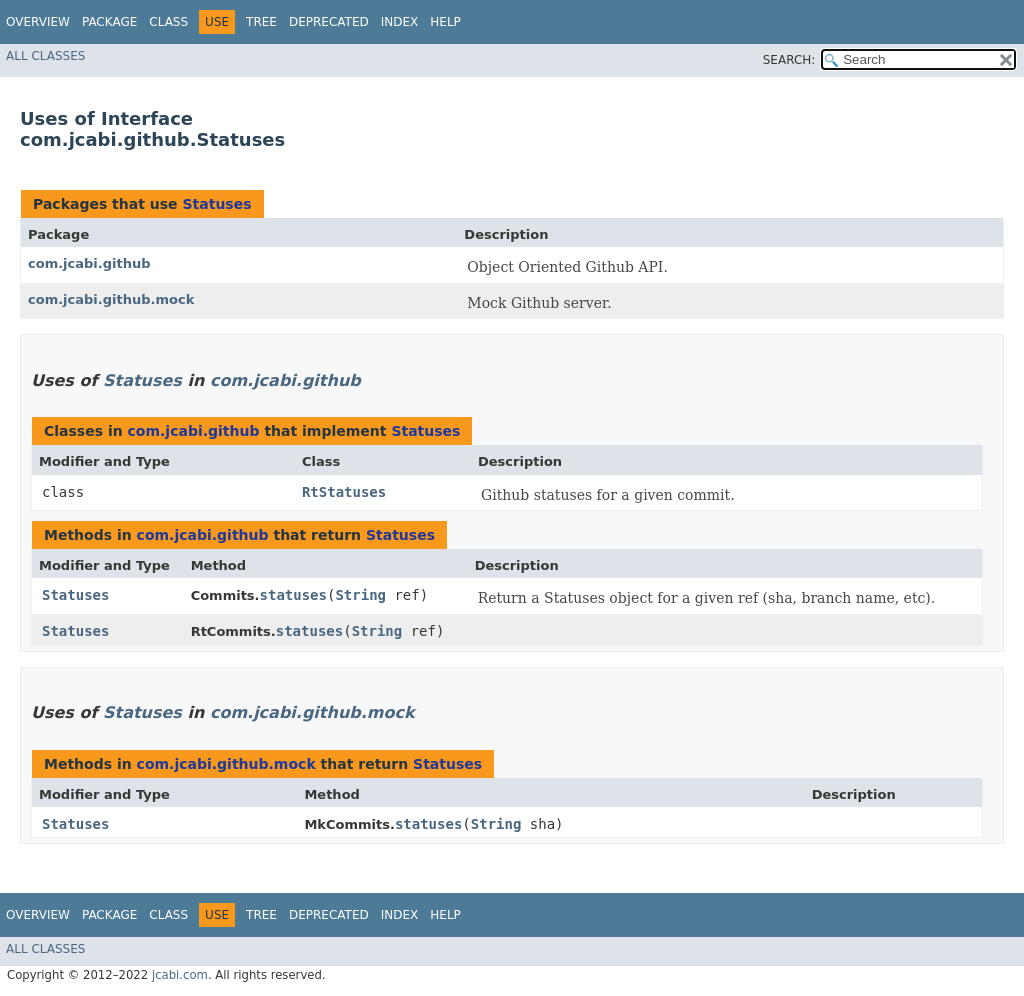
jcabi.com (180, 975)
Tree (261, 22)
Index (400, 22)
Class (168, 22)
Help (445, 22)
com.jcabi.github (89, 263)
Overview (38, 22)
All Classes (45, 56)
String (360, 595)
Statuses (216, 204)
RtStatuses (344, 492)
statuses (293, 595)
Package (109, 22)
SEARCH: (789, 60)
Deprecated (329, 22)
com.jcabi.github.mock (111, 299)
